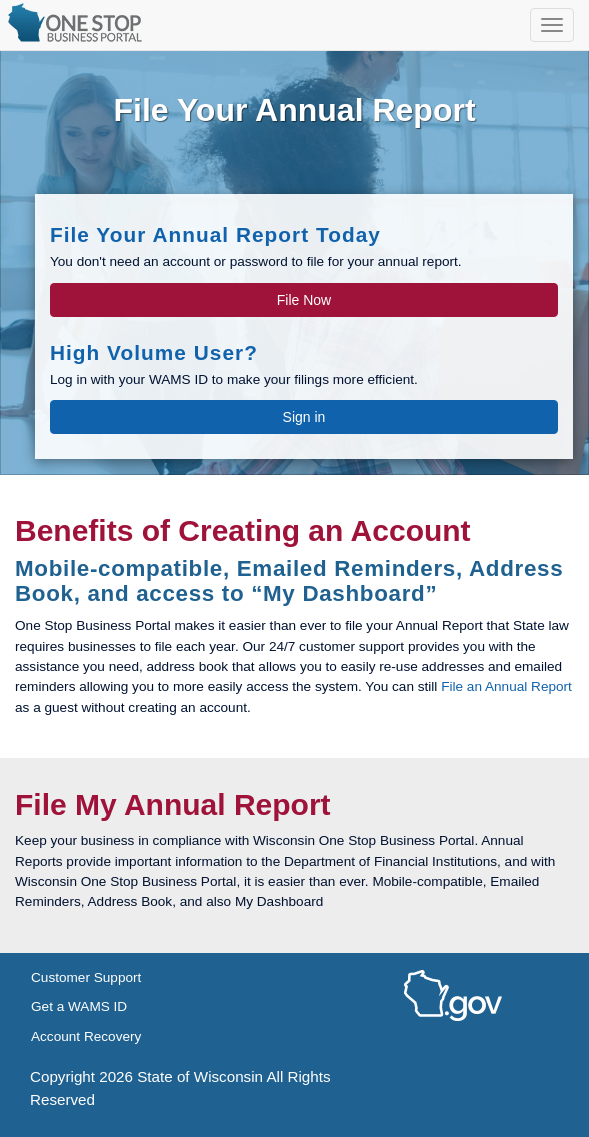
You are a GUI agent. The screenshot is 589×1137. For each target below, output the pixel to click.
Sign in (304, 417)
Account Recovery (86, 1036)
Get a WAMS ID (79, 1006)
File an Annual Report (506, 686)
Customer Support (86, 977)
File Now (304, 300)
